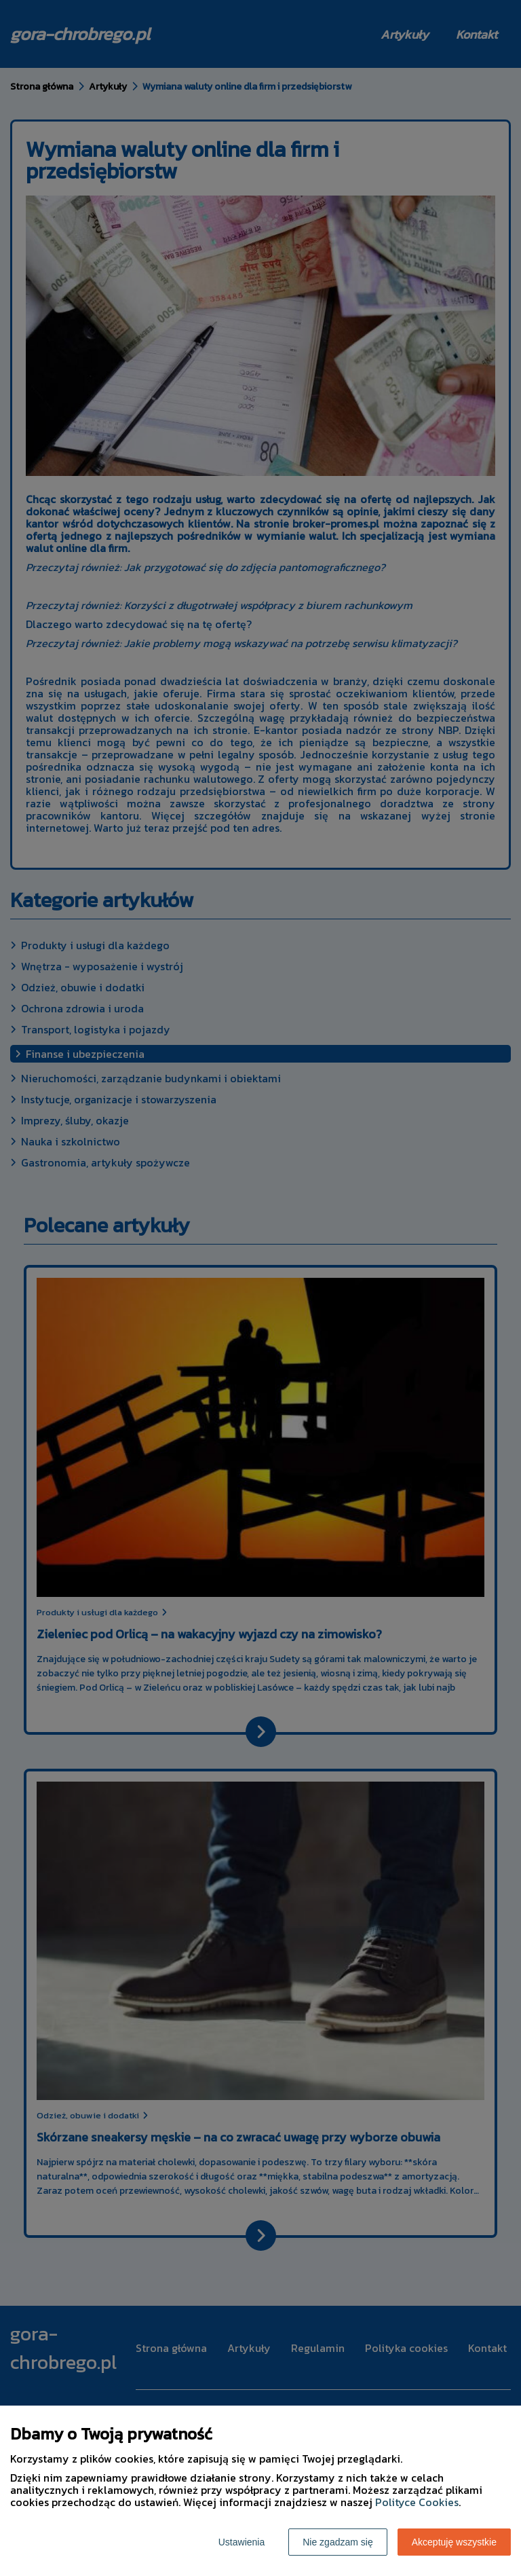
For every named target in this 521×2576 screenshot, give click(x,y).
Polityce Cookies (417, 2502)
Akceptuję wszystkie (454, 2542)
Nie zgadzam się (338, 2542)
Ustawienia (241, 2542)
